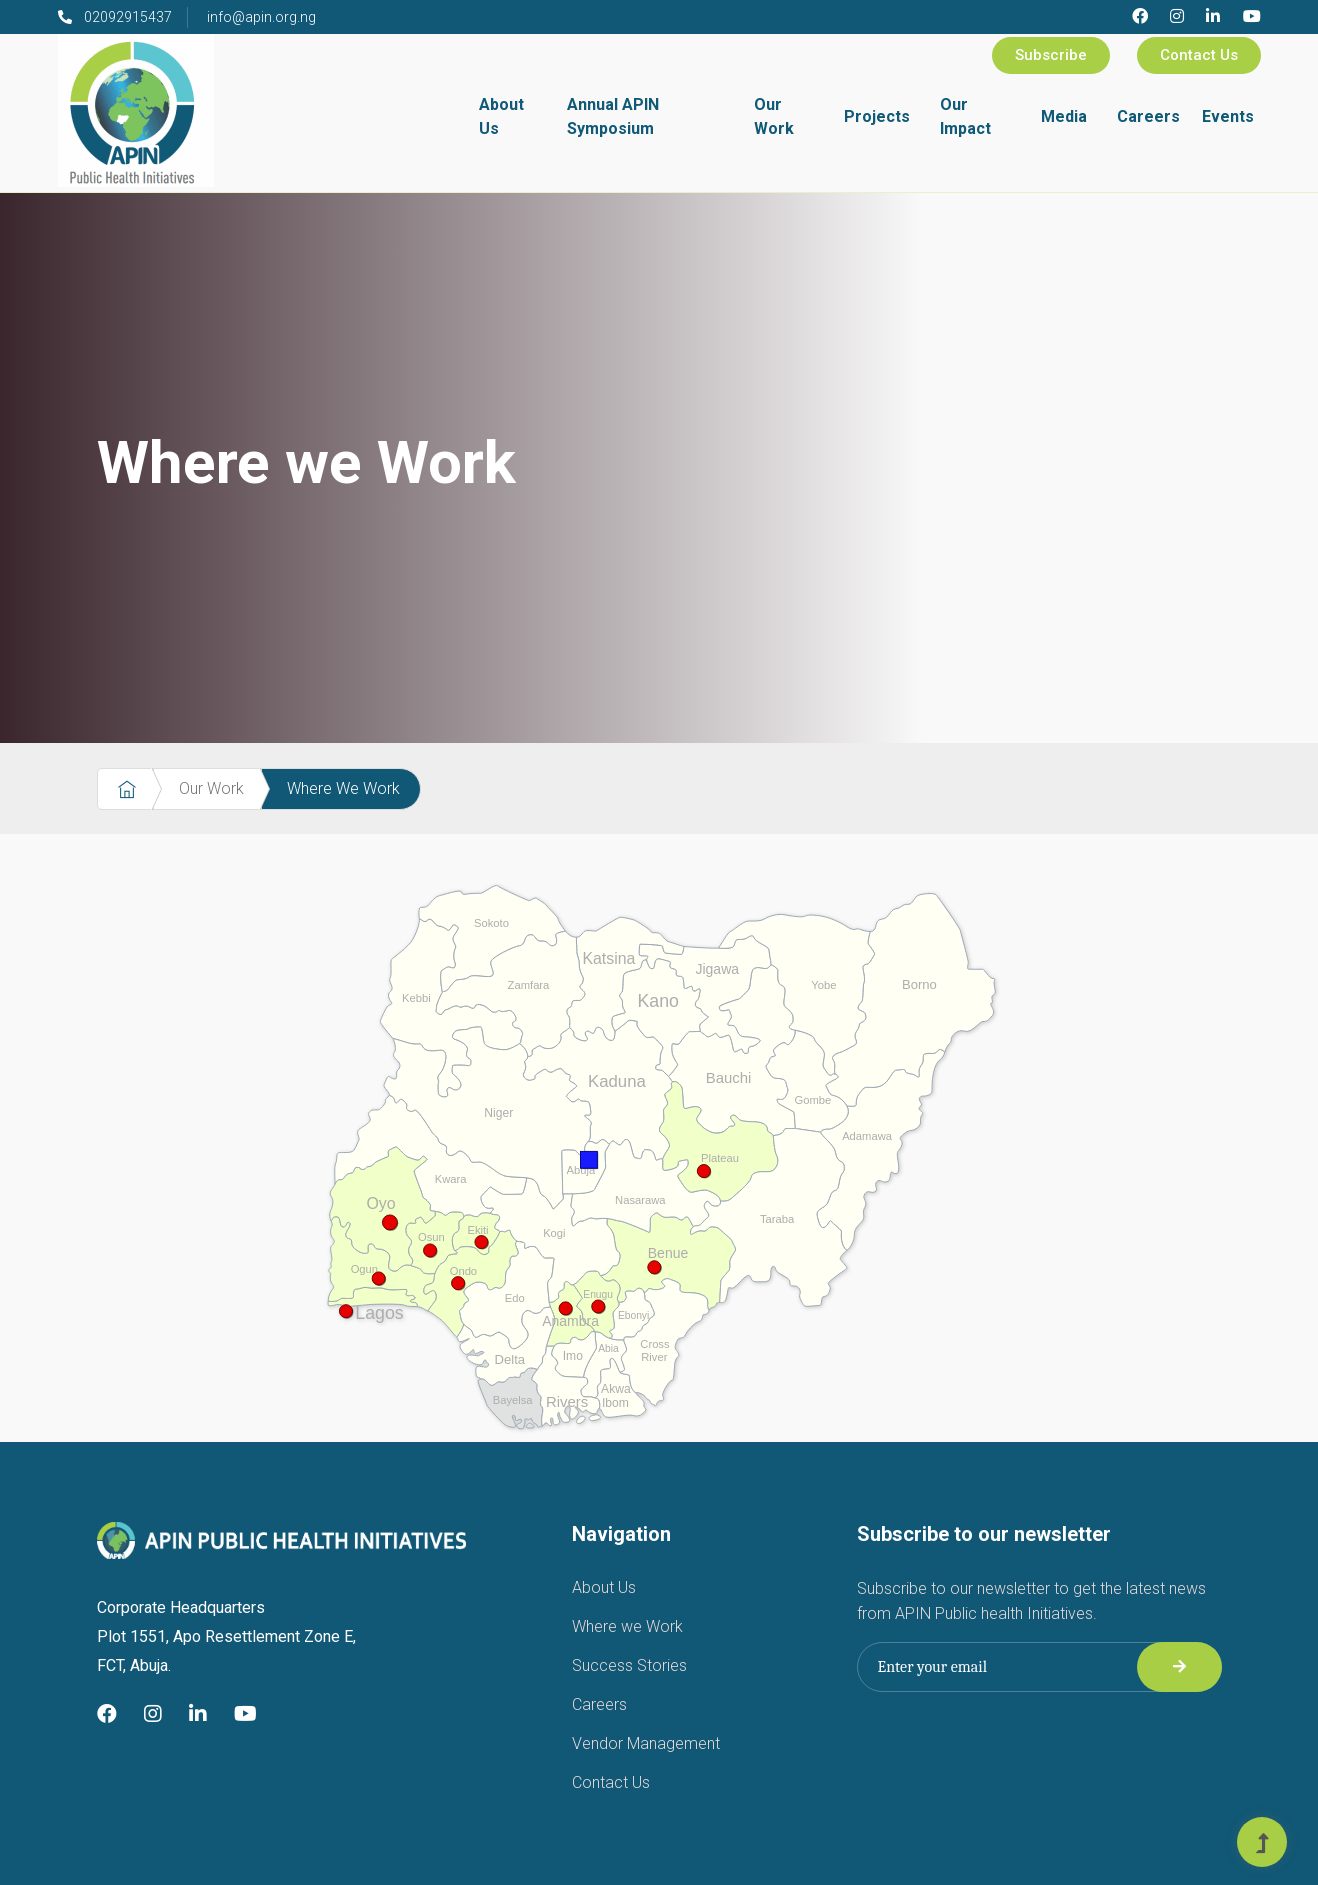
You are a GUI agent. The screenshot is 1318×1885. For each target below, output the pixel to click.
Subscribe (1051, 55)
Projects (877, 116)
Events (1228, 116)
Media (1064, 116)
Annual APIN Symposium (613, 116)
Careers (1148, 116)
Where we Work (627, 1626)
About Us (501, 116)
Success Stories (629, 1665)
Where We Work (343, 788)
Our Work (774, 116)
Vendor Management (646, 1743)
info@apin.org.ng (261, 17)
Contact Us (1199, 55)
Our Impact (965, 116)
